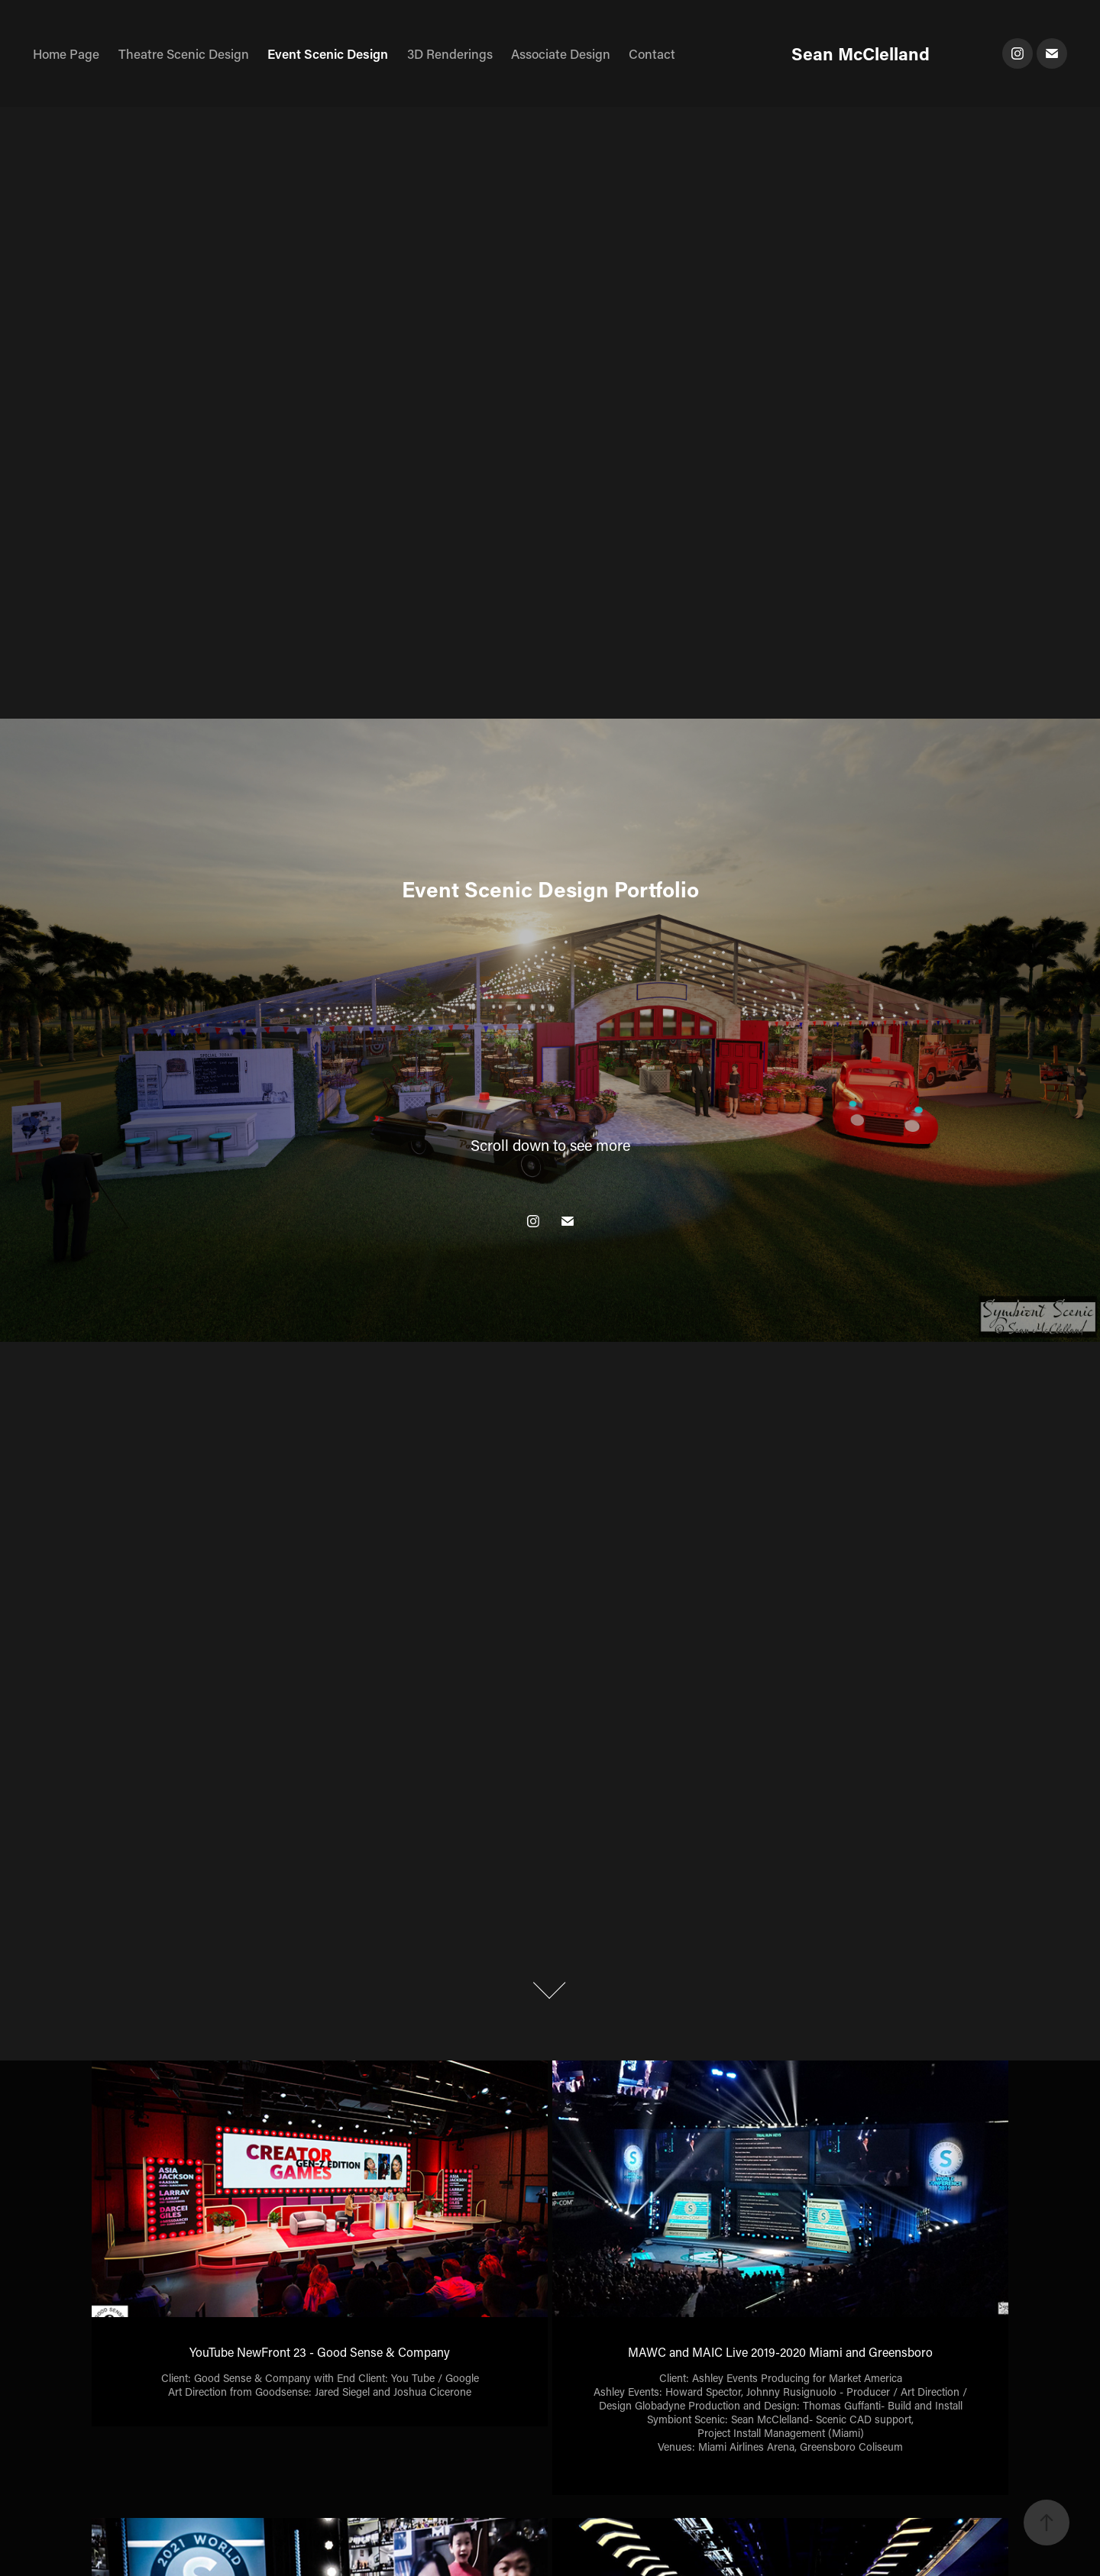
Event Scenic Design (327, 53)
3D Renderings (450, 53)
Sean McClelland (860, 53)
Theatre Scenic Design (183, 53)
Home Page (66, 53)
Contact (652, 53)
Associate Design (560, 53)
